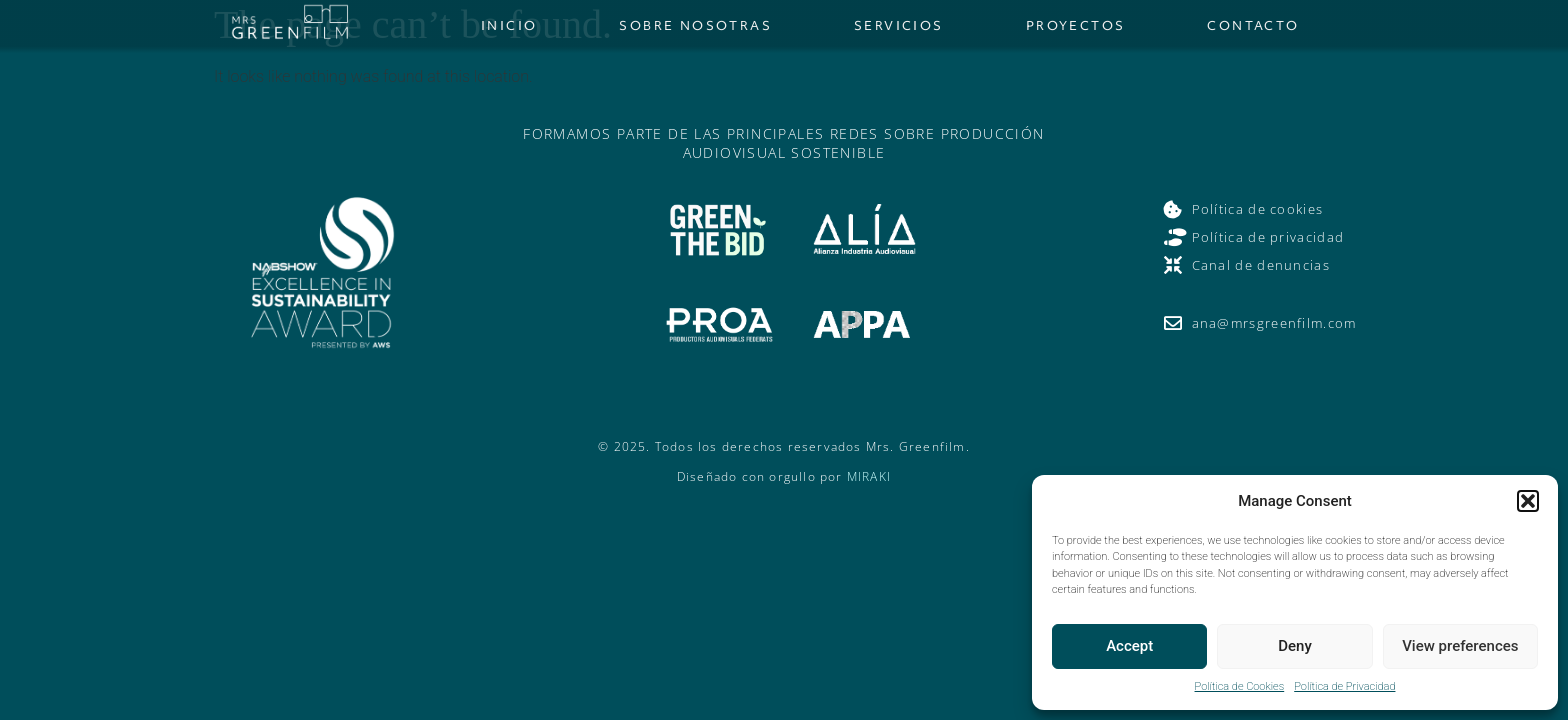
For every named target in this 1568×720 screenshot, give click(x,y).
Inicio (509, 25)
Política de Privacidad (1344, 686)
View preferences (1460, 646)
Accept (1129, 646)
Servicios (899, 25)
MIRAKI (869, 476)
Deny (1295, 646)
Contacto (1253, 25)
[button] (1528, 501)
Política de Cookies (1240, 686)
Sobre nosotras (695, 25)
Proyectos (1076, 25)
